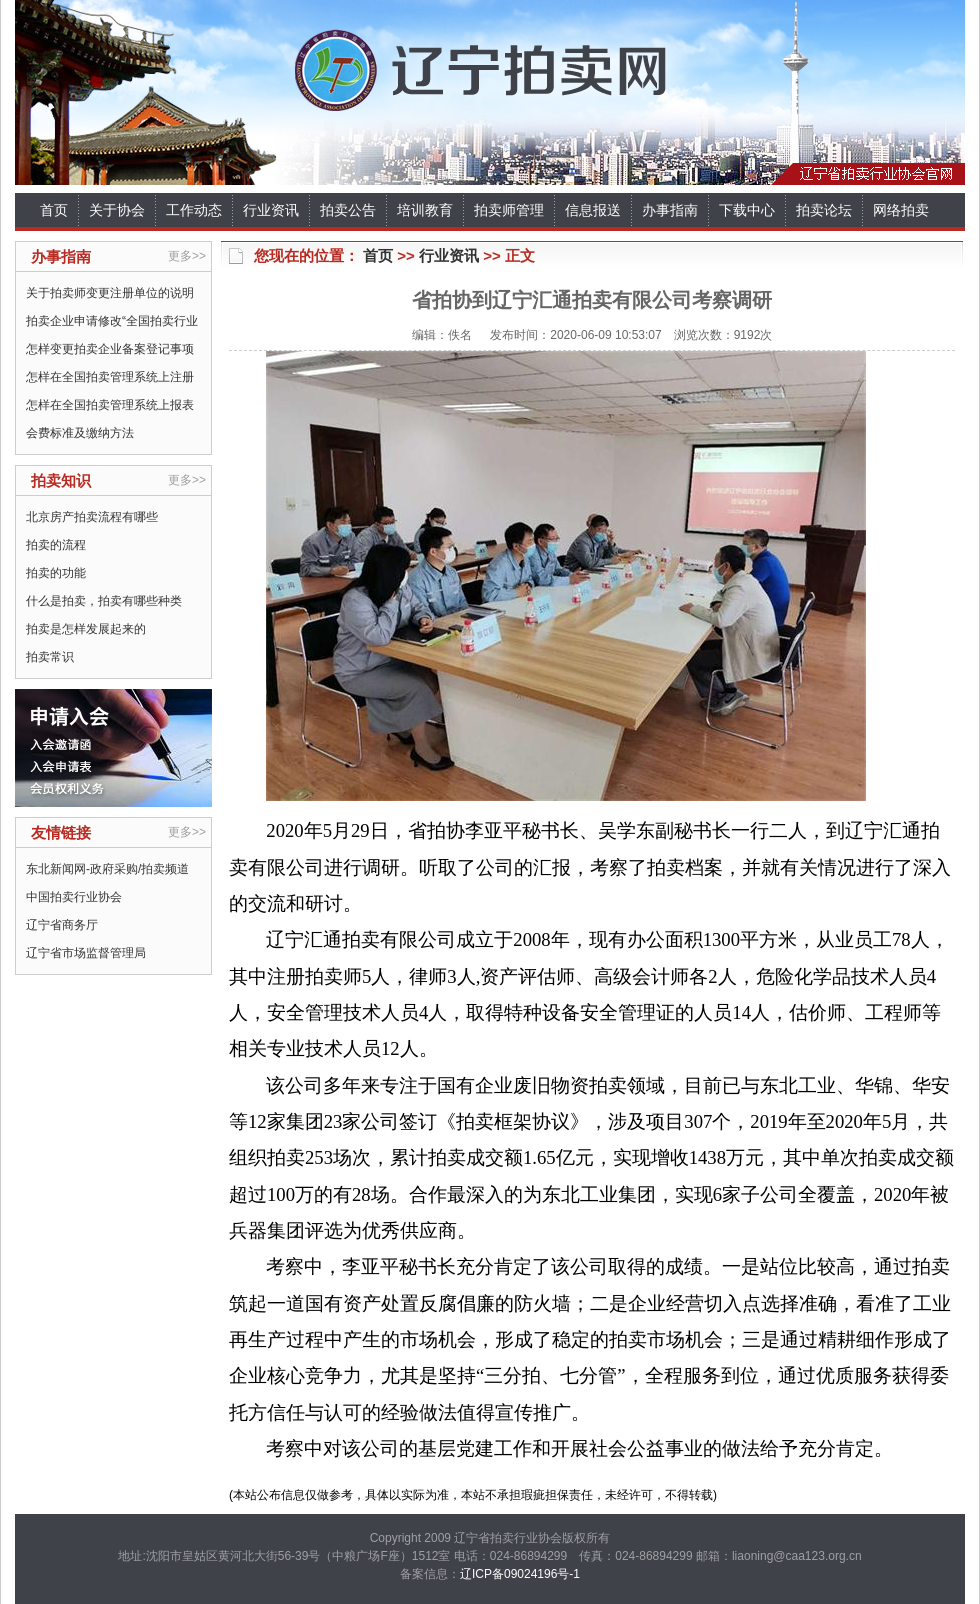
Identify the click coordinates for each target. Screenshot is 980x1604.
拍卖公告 (348, 210)
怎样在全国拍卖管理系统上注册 (110, 377)
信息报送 (593, 210)
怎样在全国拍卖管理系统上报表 (110, 405)
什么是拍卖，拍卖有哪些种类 (104, 601)
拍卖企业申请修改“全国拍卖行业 (112, 321)
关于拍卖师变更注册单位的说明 (110, 293)
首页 (54, 210)
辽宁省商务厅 (62, 925)
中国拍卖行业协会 (74, 897)
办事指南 (670, 210)
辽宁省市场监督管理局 (86, 953)
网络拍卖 (901, 210)
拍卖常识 (50, 657)
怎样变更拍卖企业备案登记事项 (110, 349)
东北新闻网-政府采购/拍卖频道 (107, 869)
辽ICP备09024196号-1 (520, 1574)
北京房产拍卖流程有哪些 (92, 517)
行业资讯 (271, 210)
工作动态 (194, 210)
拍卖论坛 (824, 210)
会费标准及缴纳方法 (80, 433)
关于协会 (117, 210)
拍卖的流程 (56, 545)
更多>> (187, 256)
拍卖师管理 (509, 210)
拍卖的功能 (56, 573)
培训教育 (425, 210)
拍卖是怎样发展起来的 (86, 629)
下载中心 (747, 210)
